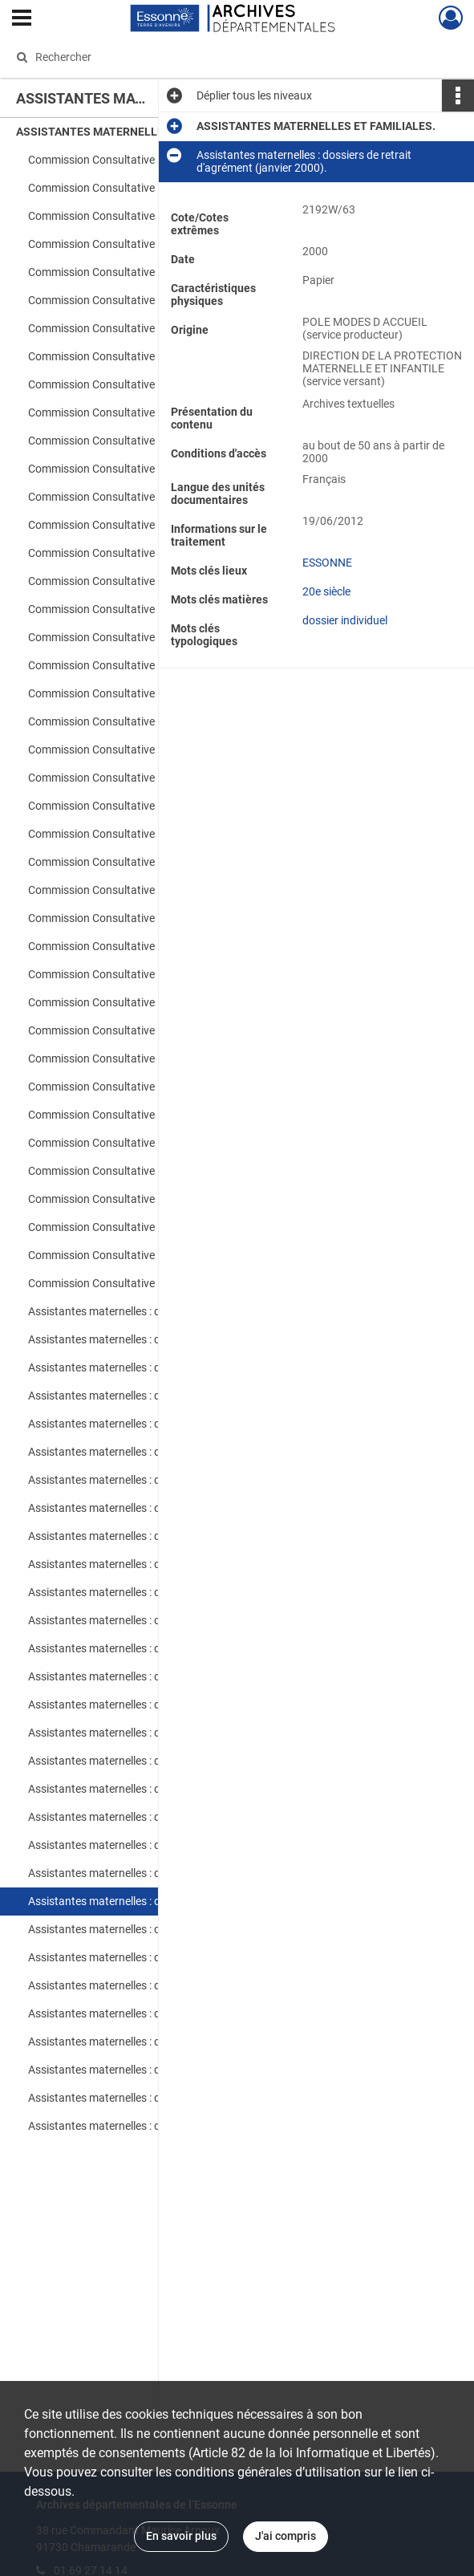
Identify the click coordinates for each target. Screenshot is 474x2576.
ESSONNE (327, 595)
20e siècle (326, 624)
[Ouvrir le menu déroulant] (21, 19)
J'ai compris (285, 2535)
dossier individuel (344, 653)
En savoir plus (181, 2535)
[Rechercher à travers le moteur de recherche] (222, 57)
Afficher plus (382, 403)
